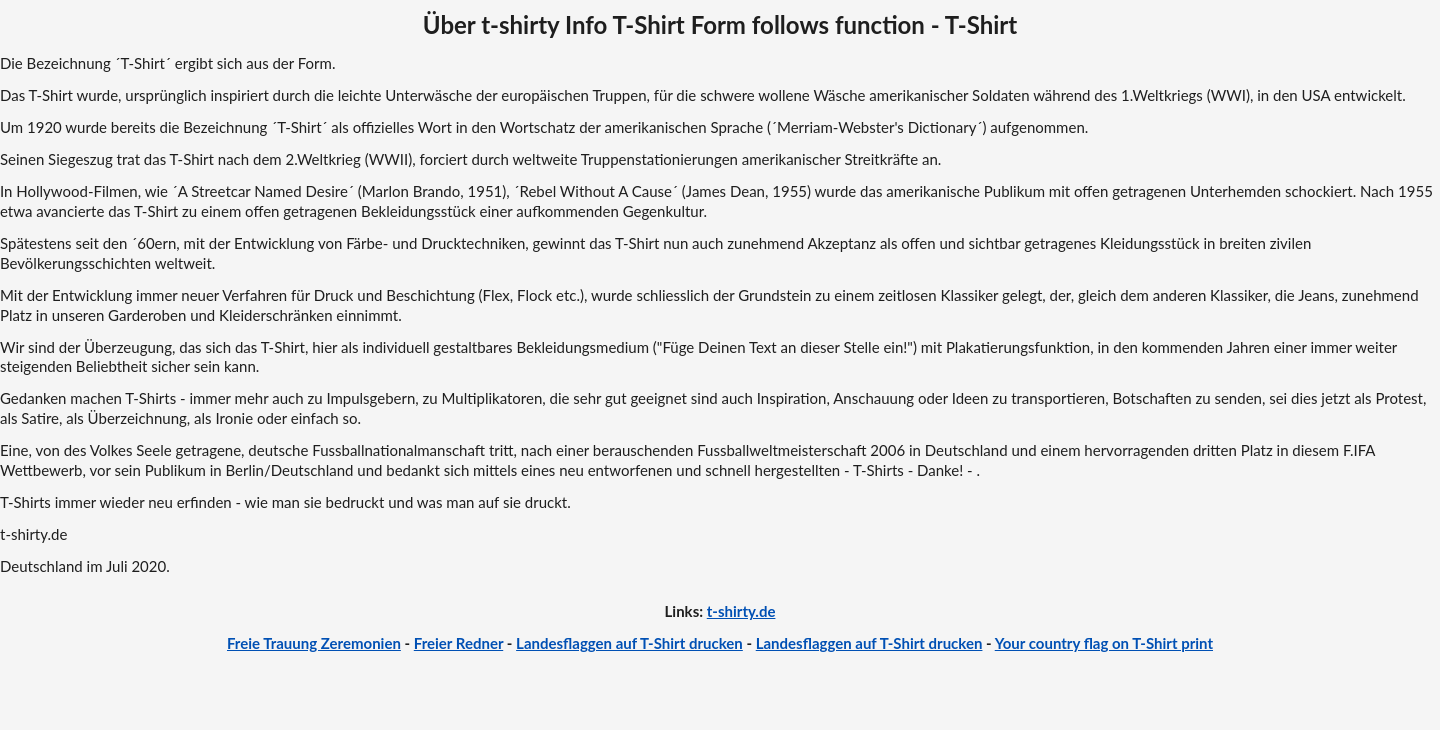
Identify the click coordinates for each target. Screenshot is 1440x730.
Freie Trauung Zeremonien (314, 643)
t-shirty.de (741, 611)
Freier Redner (458, 643)
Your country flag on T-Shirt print (1104, 643)
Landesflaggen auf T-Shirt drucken (629, 643)
